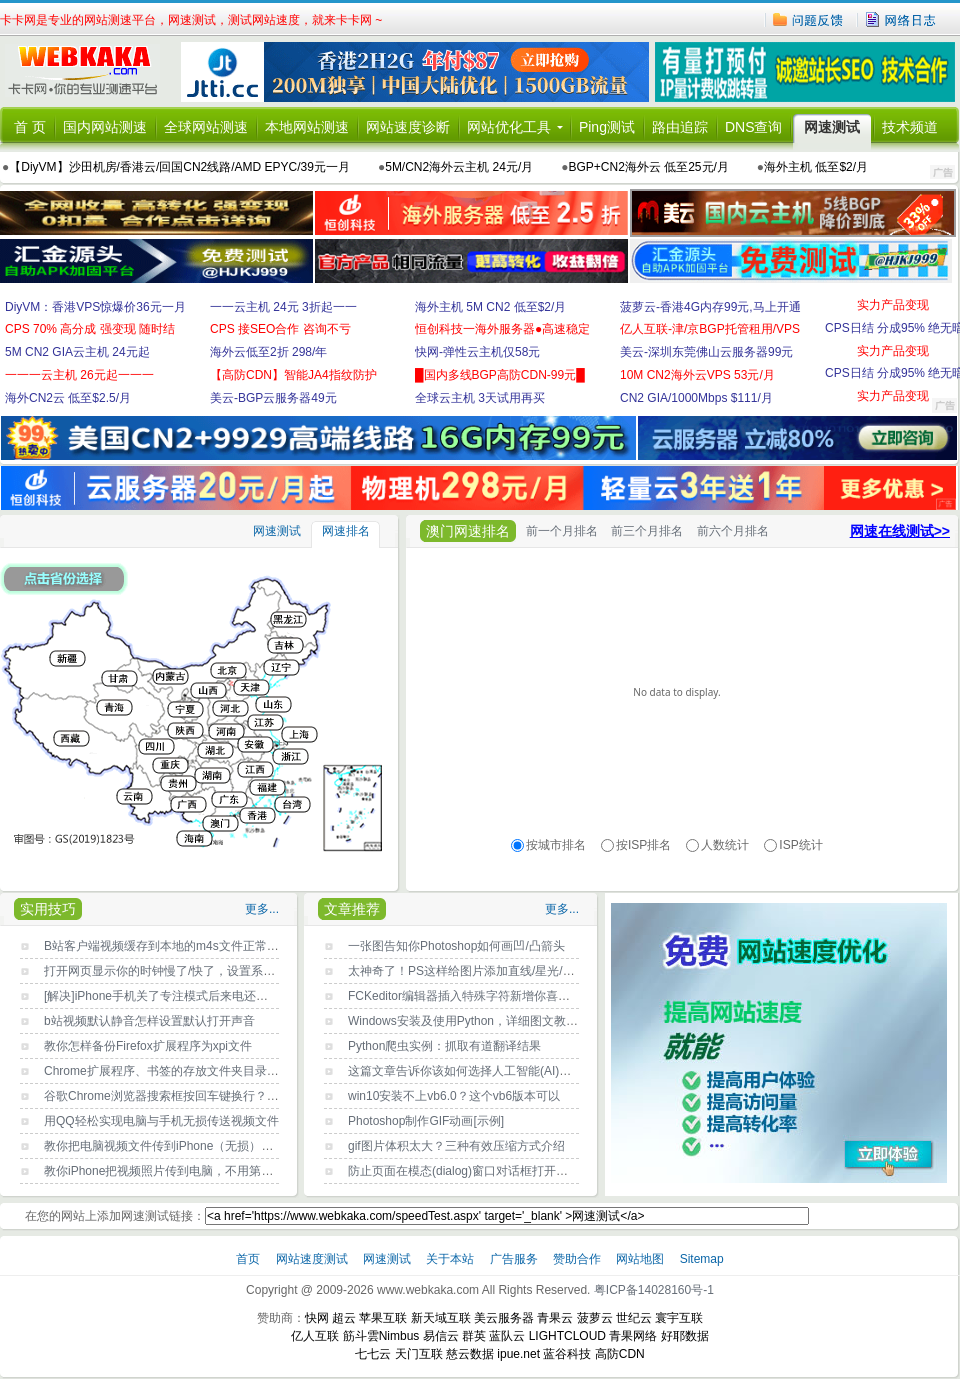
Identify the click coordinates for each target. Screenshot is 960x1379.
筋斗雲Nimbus (381, 1336)
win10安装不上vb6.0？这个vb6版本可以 (454, 1096)
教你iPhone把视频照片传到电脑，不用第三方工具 (176, 1171)
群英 (474, 1336)
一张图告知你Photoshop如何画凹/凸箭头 (456, 946)
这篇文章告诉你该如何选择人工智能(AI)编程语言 (477, 1071)
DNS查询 (754, 127)
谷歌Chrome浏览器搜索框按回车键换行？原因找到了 (185, 1096)
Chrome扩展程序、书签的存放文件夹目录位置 (167, 1071)
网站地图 (640, 1259)
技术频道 (910, 127)
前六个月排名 (733, 531)
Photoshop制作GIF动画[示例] (426, 1121)
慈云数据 (470, 1354)
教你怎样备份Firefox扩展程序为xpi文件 (148, 1046)
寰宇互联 (679, 1318)
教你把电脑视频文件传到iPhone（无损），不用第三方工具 (200, 1146)
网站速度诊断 (408, 127)
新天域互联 (441, 1318)
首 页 (30, 127)
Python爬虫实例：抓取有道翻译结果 (444, 1046)
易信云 (441, 1336)
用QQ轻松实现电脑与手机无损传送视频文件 (161, 1121)
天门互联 (419, 1354)
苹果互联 (383, 1318)
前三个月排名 (647, 531)
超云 (344, 1318)
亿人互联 (315, 1336)
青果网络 (633, 1336)
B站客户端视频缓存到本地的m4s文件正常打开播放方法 (191, 946)
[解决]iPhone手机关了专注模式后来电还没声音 (168, 996)
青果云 (555, 1318)
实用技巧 (48, 909)
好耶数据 (685, 1336)
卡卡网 (90, 72)
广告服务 (515, 1259)
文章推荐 (352, 909)
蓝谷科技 (567, 1354)
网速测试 (832, 127)
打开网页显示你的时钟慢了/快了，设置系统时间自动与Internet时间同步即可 (246, 971)
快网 (317, 1318)
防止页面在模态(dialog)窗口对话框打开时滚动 (470, 1171)
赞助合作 (577, 1259)
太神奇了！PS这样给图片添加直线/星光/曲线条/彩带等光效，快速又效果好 (547, 971)
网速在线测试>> (900, 531)
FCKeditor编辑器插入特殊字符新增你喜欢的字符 (477, 996)
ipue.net (518, 1354)
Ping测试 (607, 127)
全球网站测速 (206, 127)
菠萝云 (595, 1318)
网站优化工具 (509, 127)
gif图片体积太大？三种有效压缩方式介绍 (456, 1146)
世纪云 (634, 1318)
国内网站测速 (105, 127)
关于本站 (451, 1259)
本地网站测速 (307, 127)
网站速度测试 (313, 1259)
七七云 (373, 1354)
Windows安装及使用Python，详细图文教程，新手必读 (493, 1021)
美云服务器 (504, 1318)
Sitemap (702, 1259)
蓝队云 (507, 1336)
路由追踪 (680, 127)
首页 (249, 1259)
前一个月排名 (562, 531)
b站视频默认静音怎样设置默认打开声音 (149, 1021)
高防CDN (620, 1354)
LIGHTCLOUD (567, 1336)
